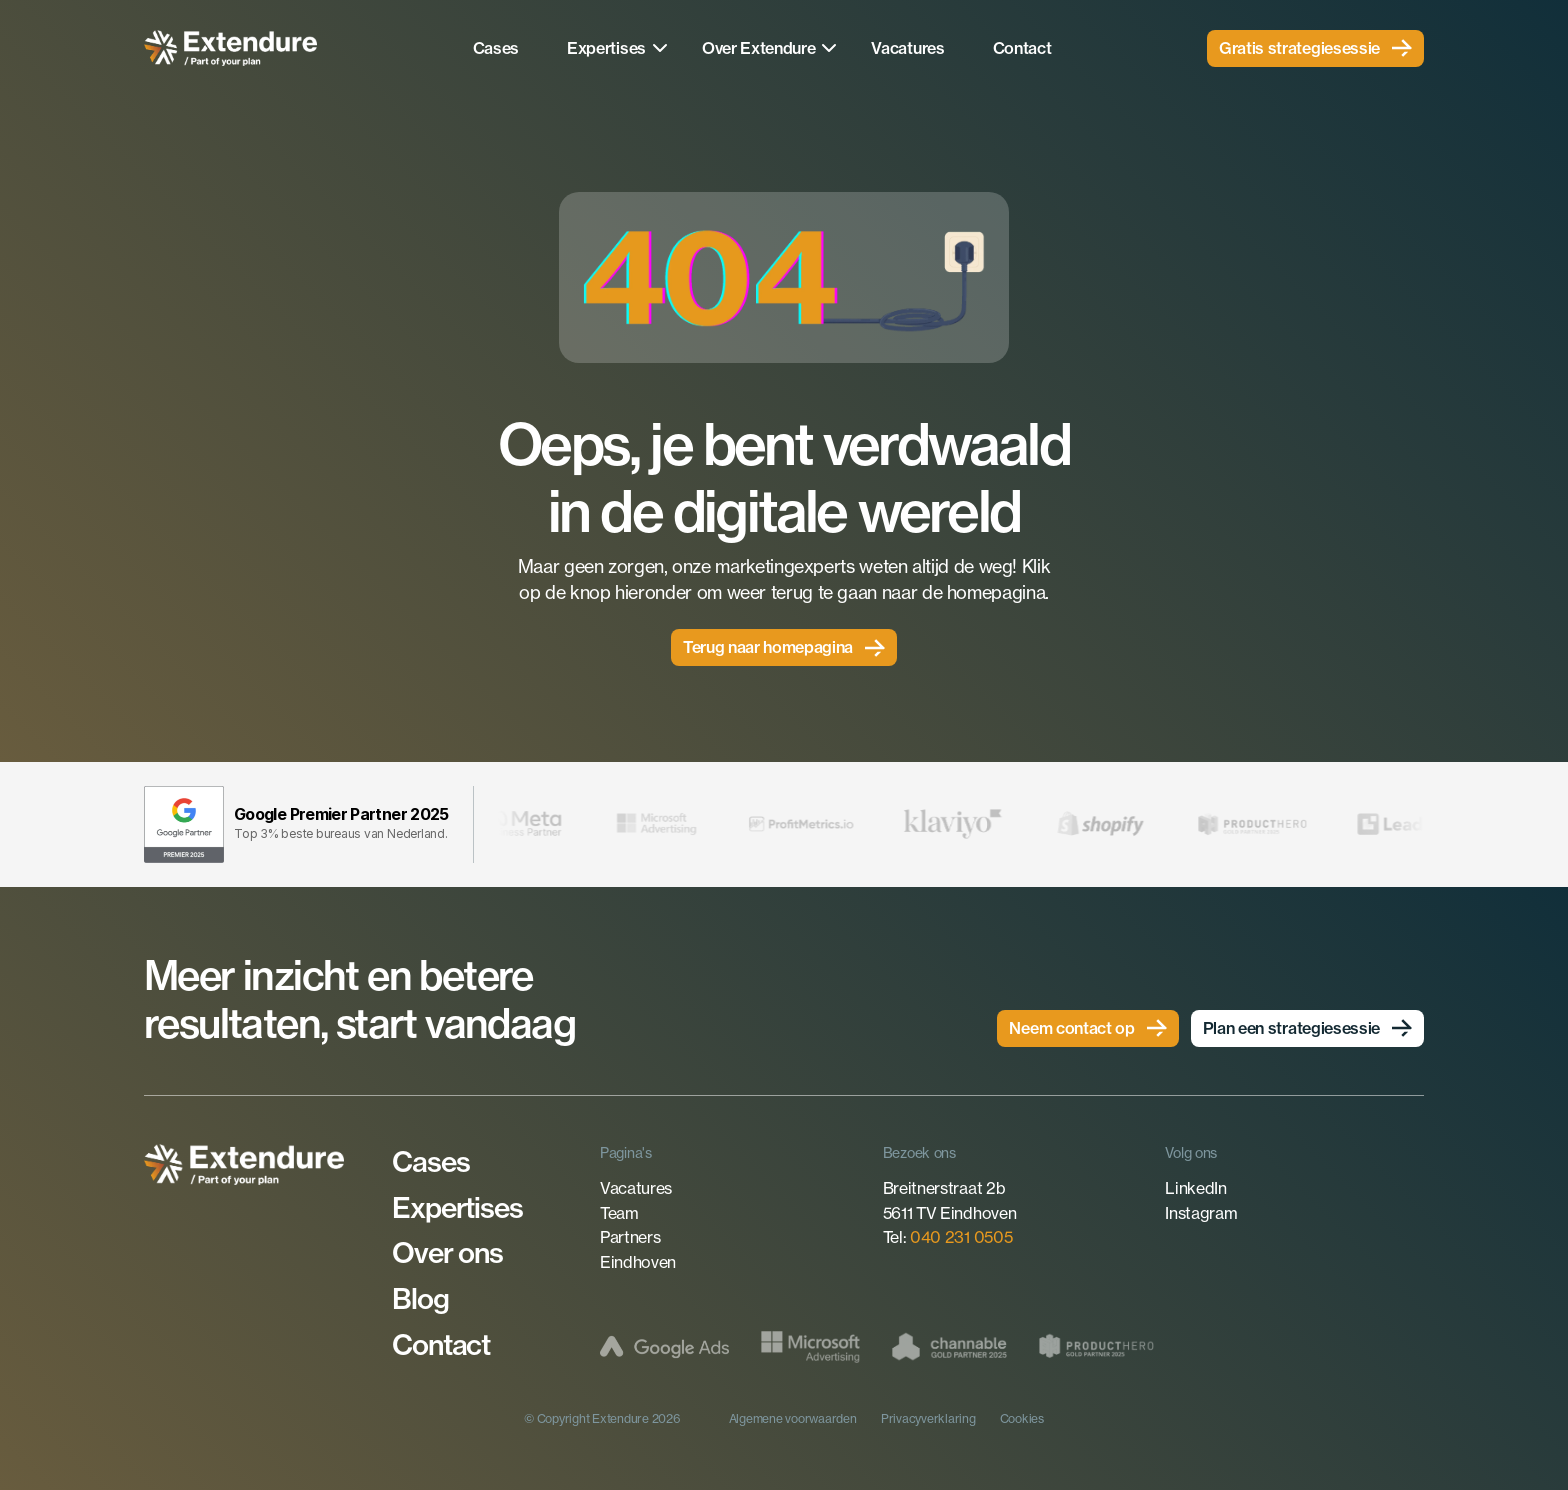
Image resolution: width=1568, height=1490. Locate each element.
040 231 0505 (961, 1237)
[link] (1315, 48)
